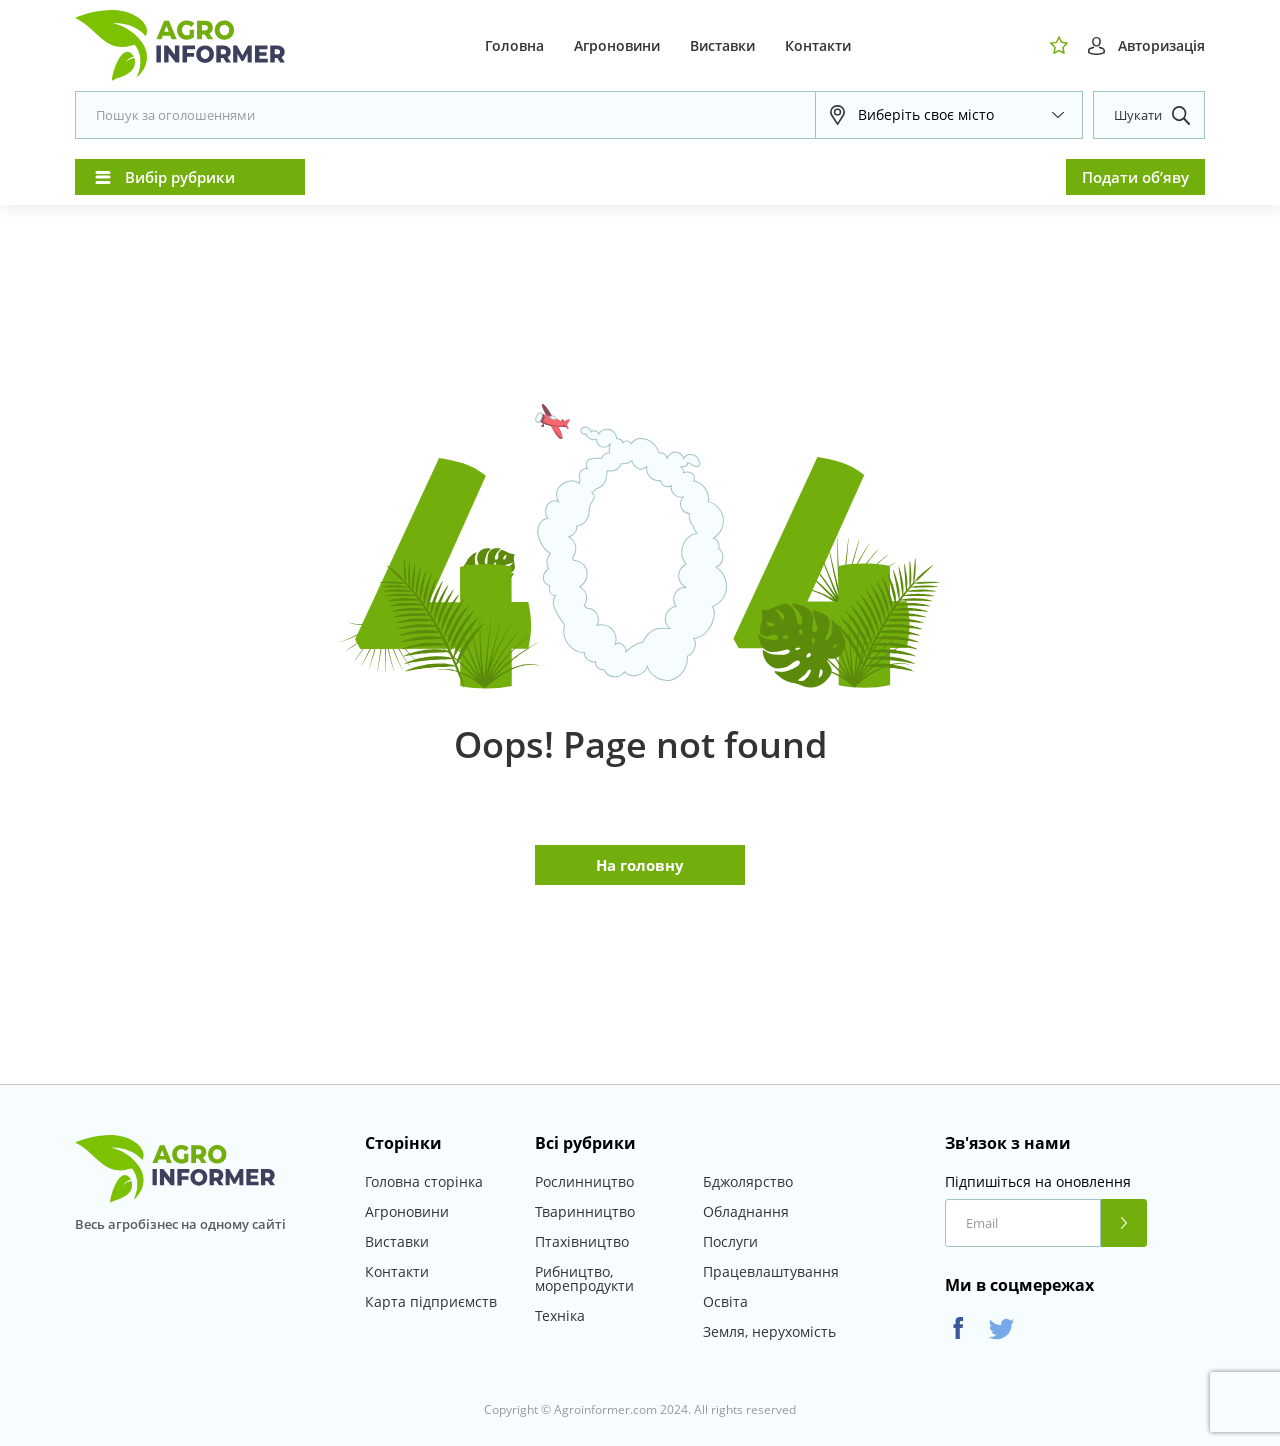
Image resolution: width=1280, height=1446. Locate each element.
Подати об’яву (1135, 177)
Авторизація (1161, 45)
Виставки (722, 45)
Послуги (730, 1241)
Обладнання (746, 1211)
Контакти (818, 45)
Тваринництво (585, 1211)
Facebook (958, 1328)
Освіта (725, 1301)
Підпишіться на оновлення (1038, 1182)
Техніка (560, 1315)
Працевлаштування (771, 1271)
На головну (640, 865)
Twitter (1001, 1328)
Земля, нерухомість (769, 1331)
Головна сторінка (424, 1181)
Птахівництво (582, 1241)
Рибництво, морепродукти (584, 1278)
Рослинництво (584, 1181)
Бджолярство (748, 1181)
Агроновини (617, 45)
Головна (514, 45)
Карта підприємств (431, 1301)
